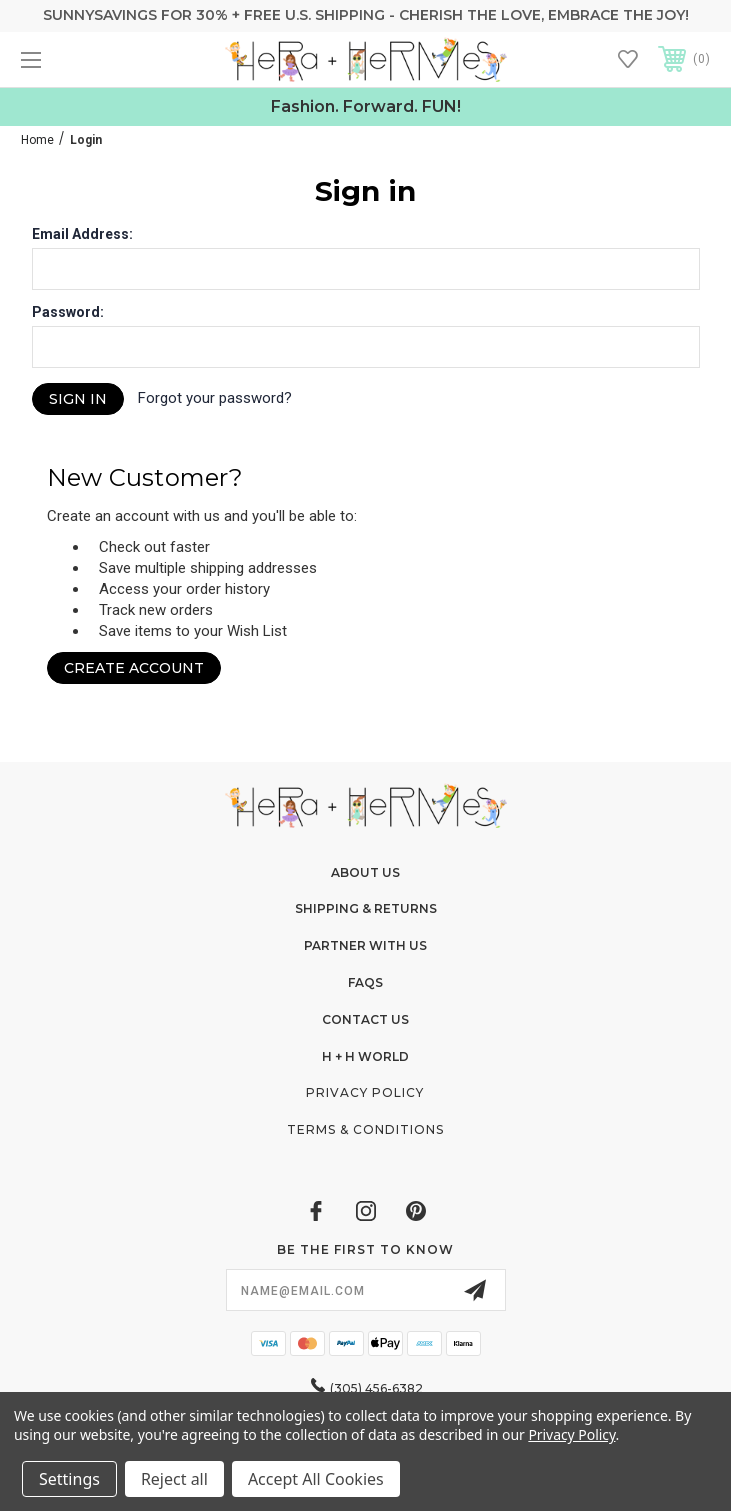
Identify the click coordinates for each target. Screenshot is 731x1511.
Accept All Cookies (316, 1479)
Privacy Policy (365, 1092)
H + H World (365, 1056)
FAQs (365, 982)
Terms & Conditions (365, 1129)
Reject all (174, 1479)
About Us (365, 872)
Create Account (134, 668)
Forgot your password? (215, 398)
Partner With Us (365, 945)
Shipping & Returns (366, 908)
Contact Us (365, 1019)
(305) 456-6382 (376, 1388)
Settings (69, 1479)
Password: (68, 312)
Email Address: (82, 234)
